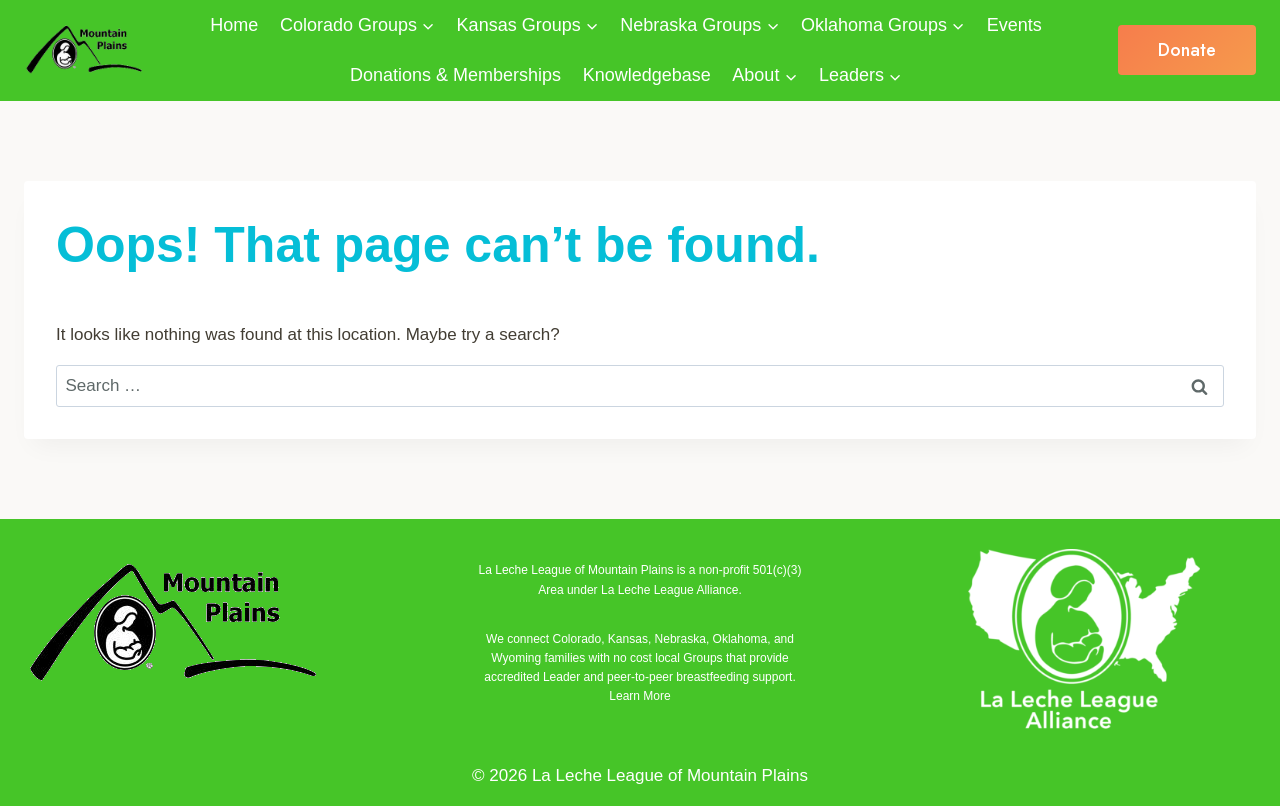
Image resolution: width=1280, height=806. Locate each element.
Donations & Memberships (455, 75)
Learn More (639, 696)
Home (234, 25)
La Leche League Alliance (669, 590)
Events (1014, 25)
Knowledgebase (647, 75)
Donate (1187, 50)
